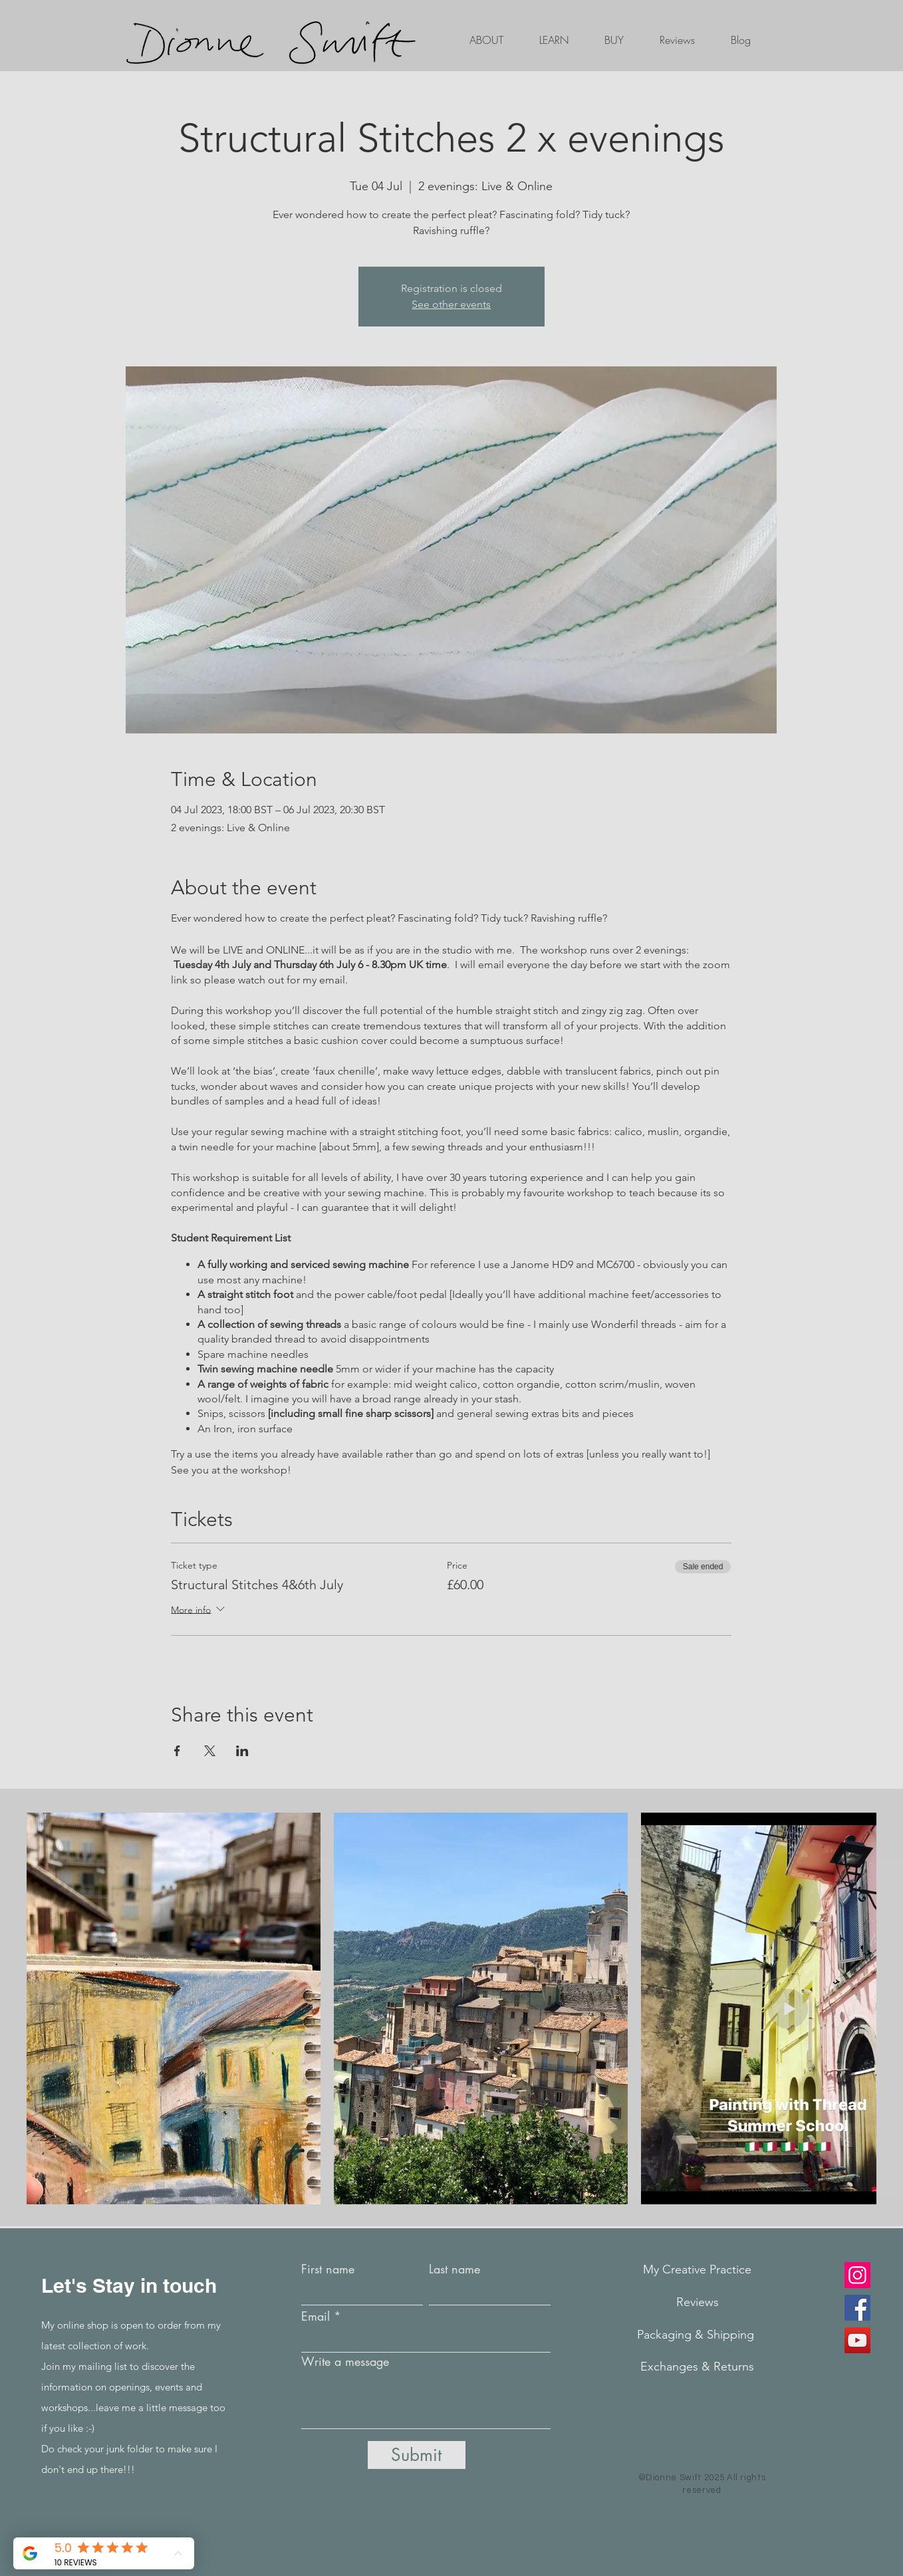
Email (315, 2316)
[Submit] (416, 2455)
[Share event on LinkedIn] (242, 1750)
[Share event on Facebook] (177, 1750)
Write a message (345, 2361)
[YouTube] (857, 2340)
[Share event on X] (209, 1750)
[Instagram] (857, 2275)
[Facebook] (857, 2308)
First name (327, 2269)
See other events (451, 304)
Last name (454, 2269)
